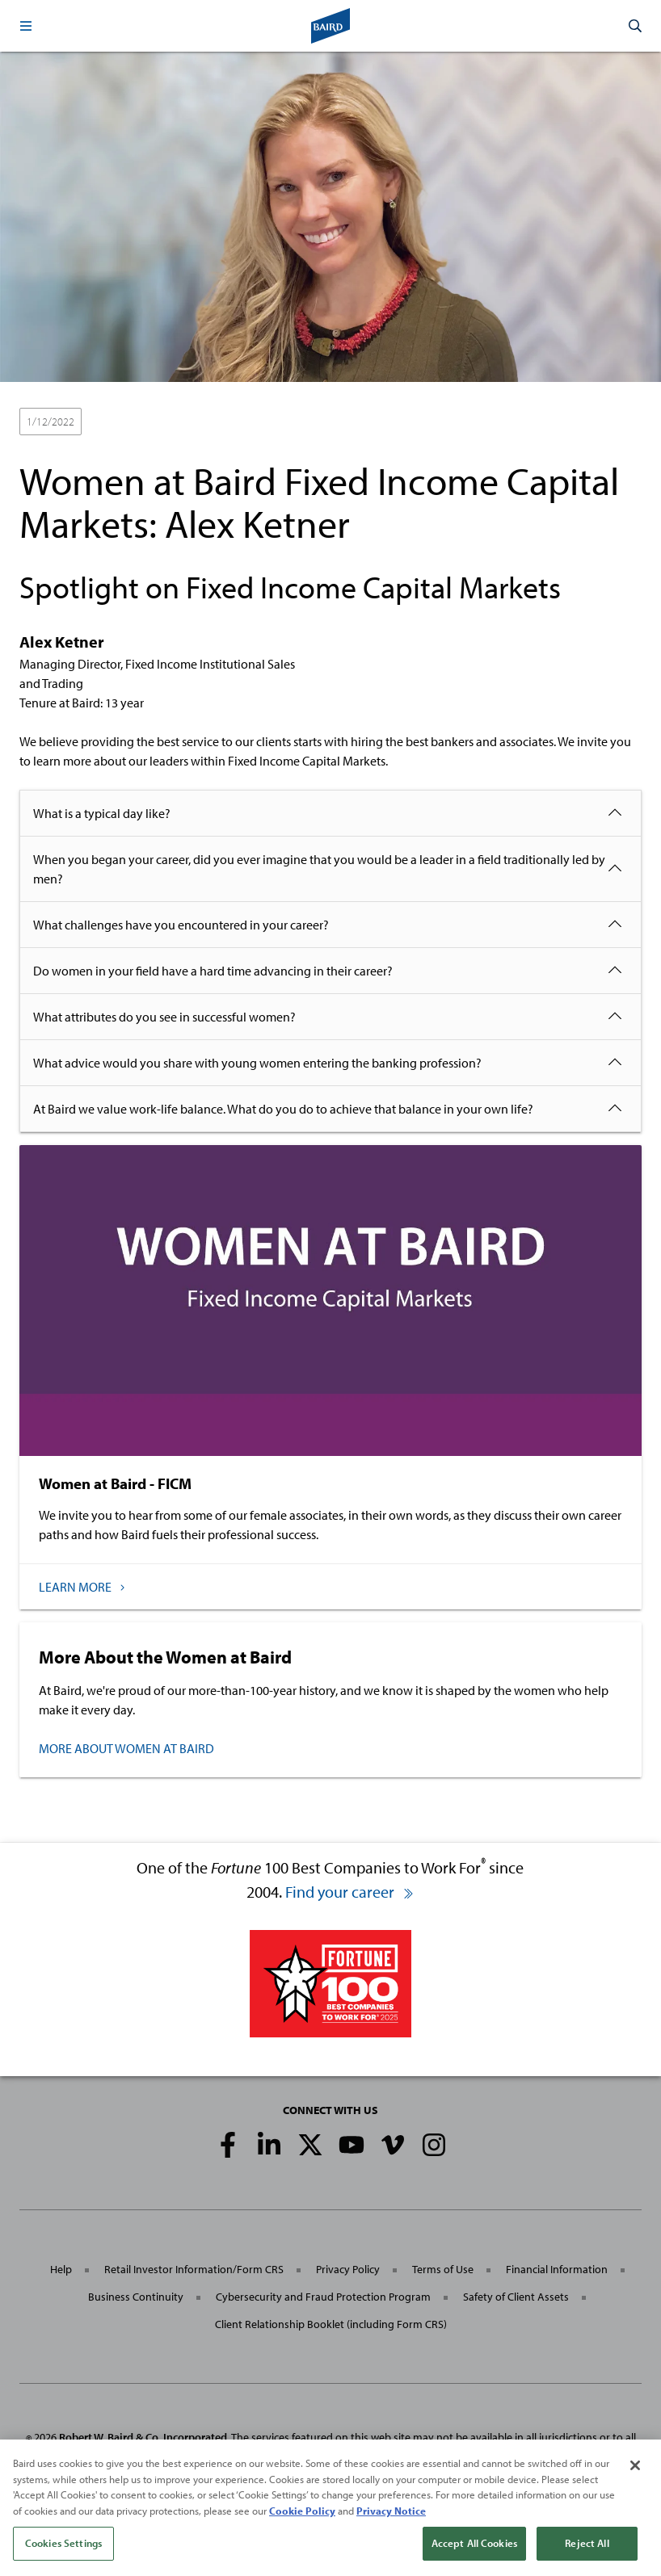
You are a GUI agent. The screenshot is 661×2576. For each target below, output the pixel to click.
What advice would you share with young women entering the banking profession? (257, 1063)
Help (61, 2269)
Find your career (350, 1892)
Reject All (586, 2551)
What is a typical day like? (102, 813)
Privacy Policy (348, 2269)
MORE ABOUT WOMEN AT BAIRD (126, 1748)
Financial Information (557, 2269)
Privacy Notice (391, 2518)
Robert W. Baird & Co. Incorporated (143, 2437)
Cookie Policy (302, 2518)
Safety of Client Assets (516, 2296)
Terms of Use (443, 2269)
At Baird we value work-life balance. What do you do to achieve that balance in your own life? (283, 1109)
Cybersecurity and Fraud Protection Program (323, 2296)
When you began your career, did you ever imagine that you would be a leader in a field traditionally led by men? (319, 869)
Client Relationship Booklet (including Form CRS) (331, 2324)
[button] (26, 26)
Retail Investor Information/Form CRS (194, 2269)
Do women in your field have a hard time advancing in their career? (213, 971)
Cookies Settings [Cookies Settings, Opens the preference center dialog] (63, 2551)
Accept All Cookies (474, 2551)
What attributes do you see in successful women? (164, 1017)
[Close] (635, 2474)
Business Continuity (135, 2296)
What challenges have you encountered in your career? (181, 925)
